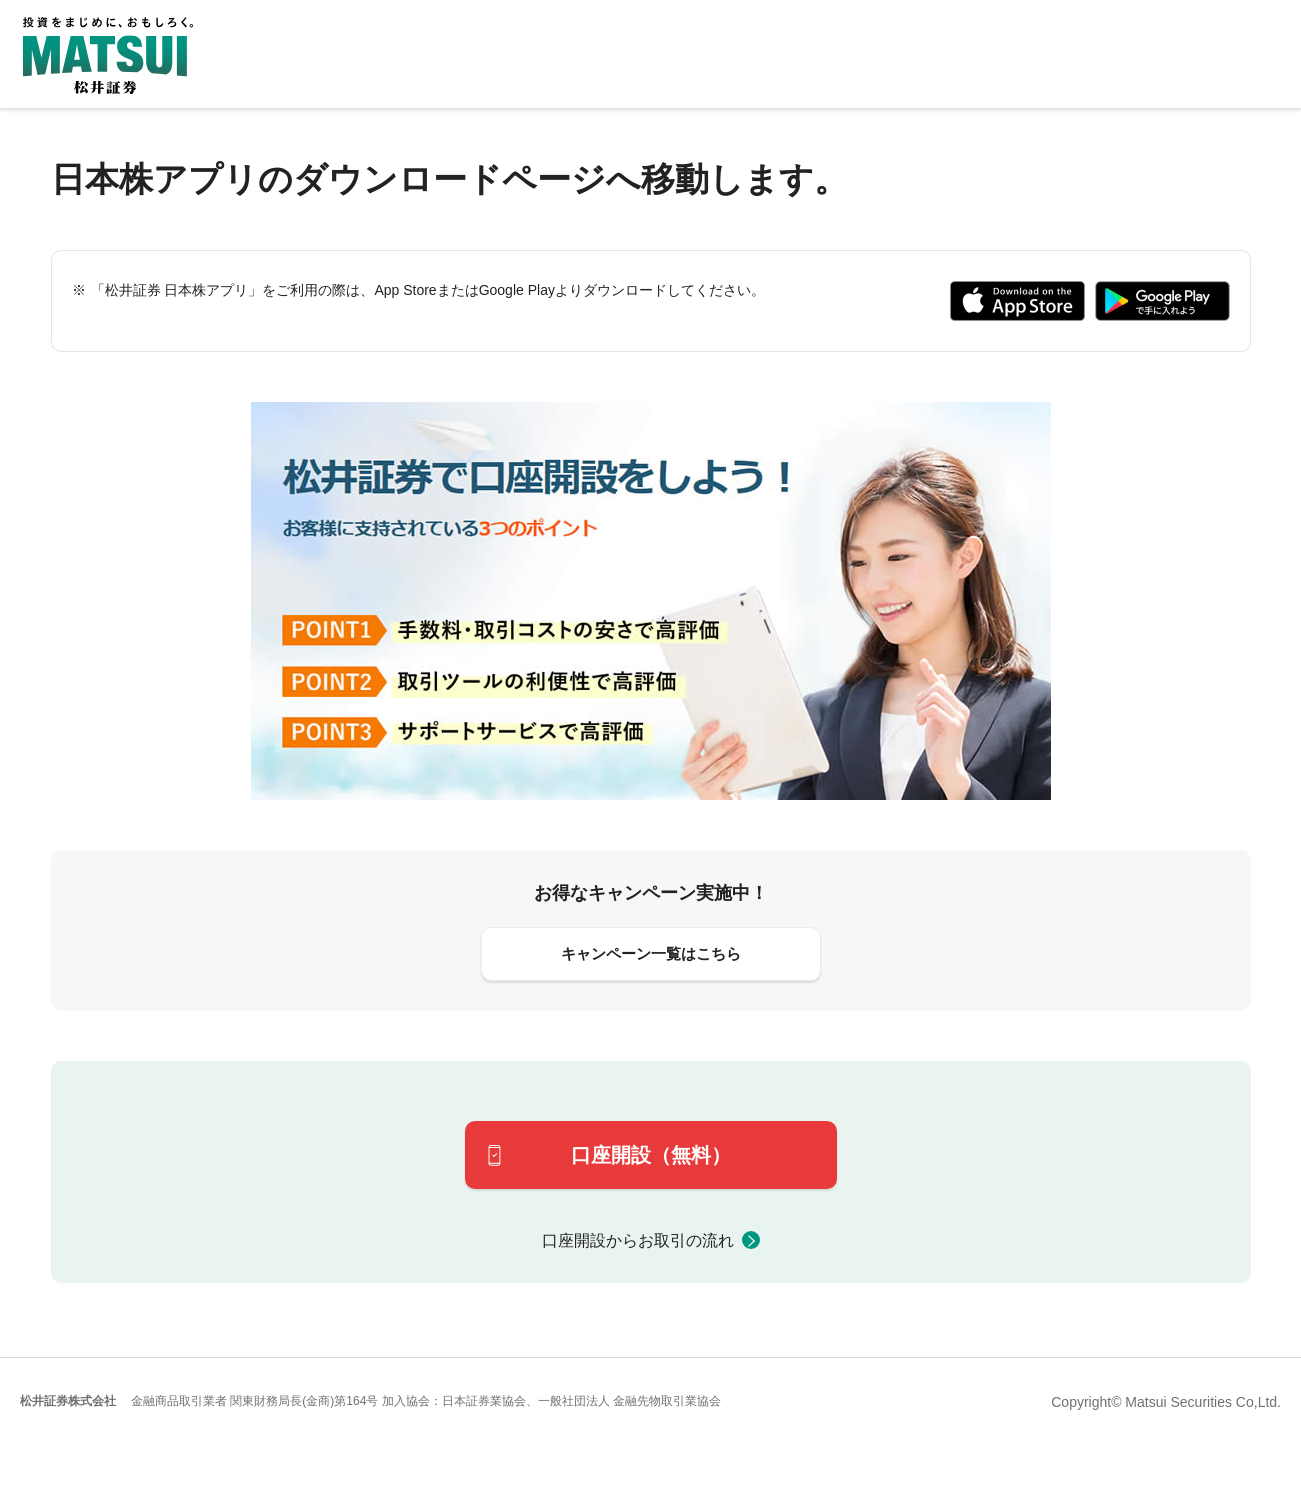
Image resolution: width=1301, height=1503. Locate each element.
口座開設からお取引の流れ (638, 1240)
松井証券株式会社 (68, 1401)
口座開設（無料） (651, 1155)
